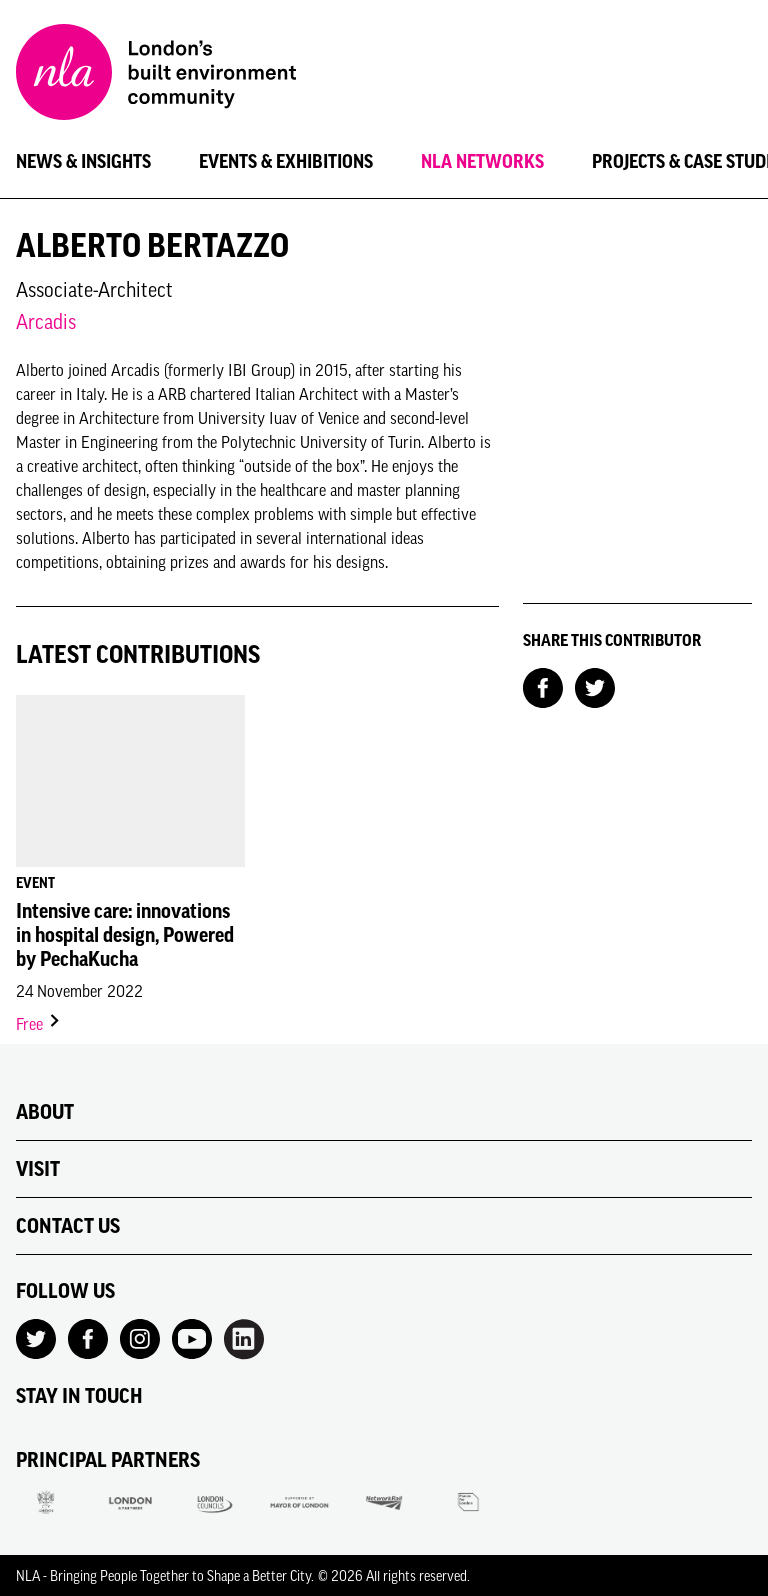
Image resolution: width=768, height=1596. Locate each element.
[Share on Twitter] (595, 686)
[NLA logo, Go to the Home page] (156, 75)
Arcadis (46, 321)
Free (39, 1024)
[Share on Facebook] (543, 686)
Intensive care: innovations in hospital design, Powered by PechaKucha (125, 935)
